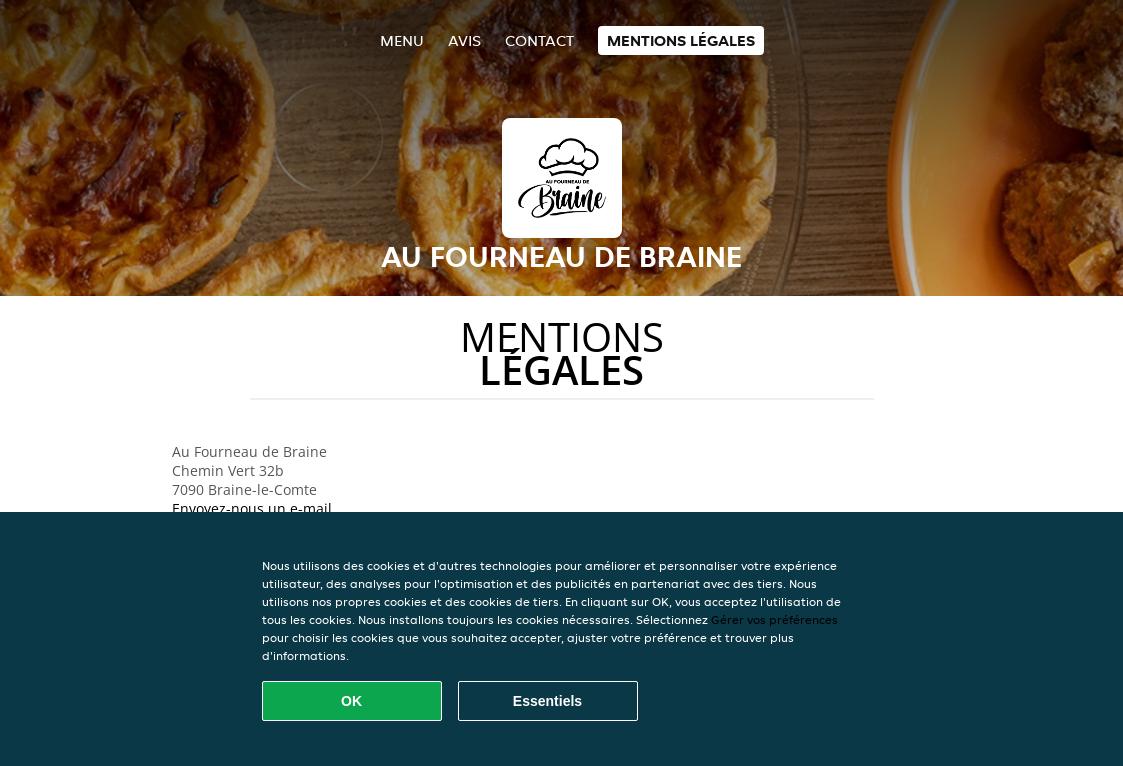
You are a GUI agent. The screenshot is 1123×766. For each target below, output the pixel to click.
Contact (539, 40)
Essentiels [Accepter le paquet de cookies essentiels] (547, 701)
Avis (464, 40)
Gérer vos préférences (774, 619)
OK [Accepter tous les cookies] (351, 701)
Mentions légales (681, 40)
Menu (402, 40)
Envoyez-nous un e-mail (252, 508)
